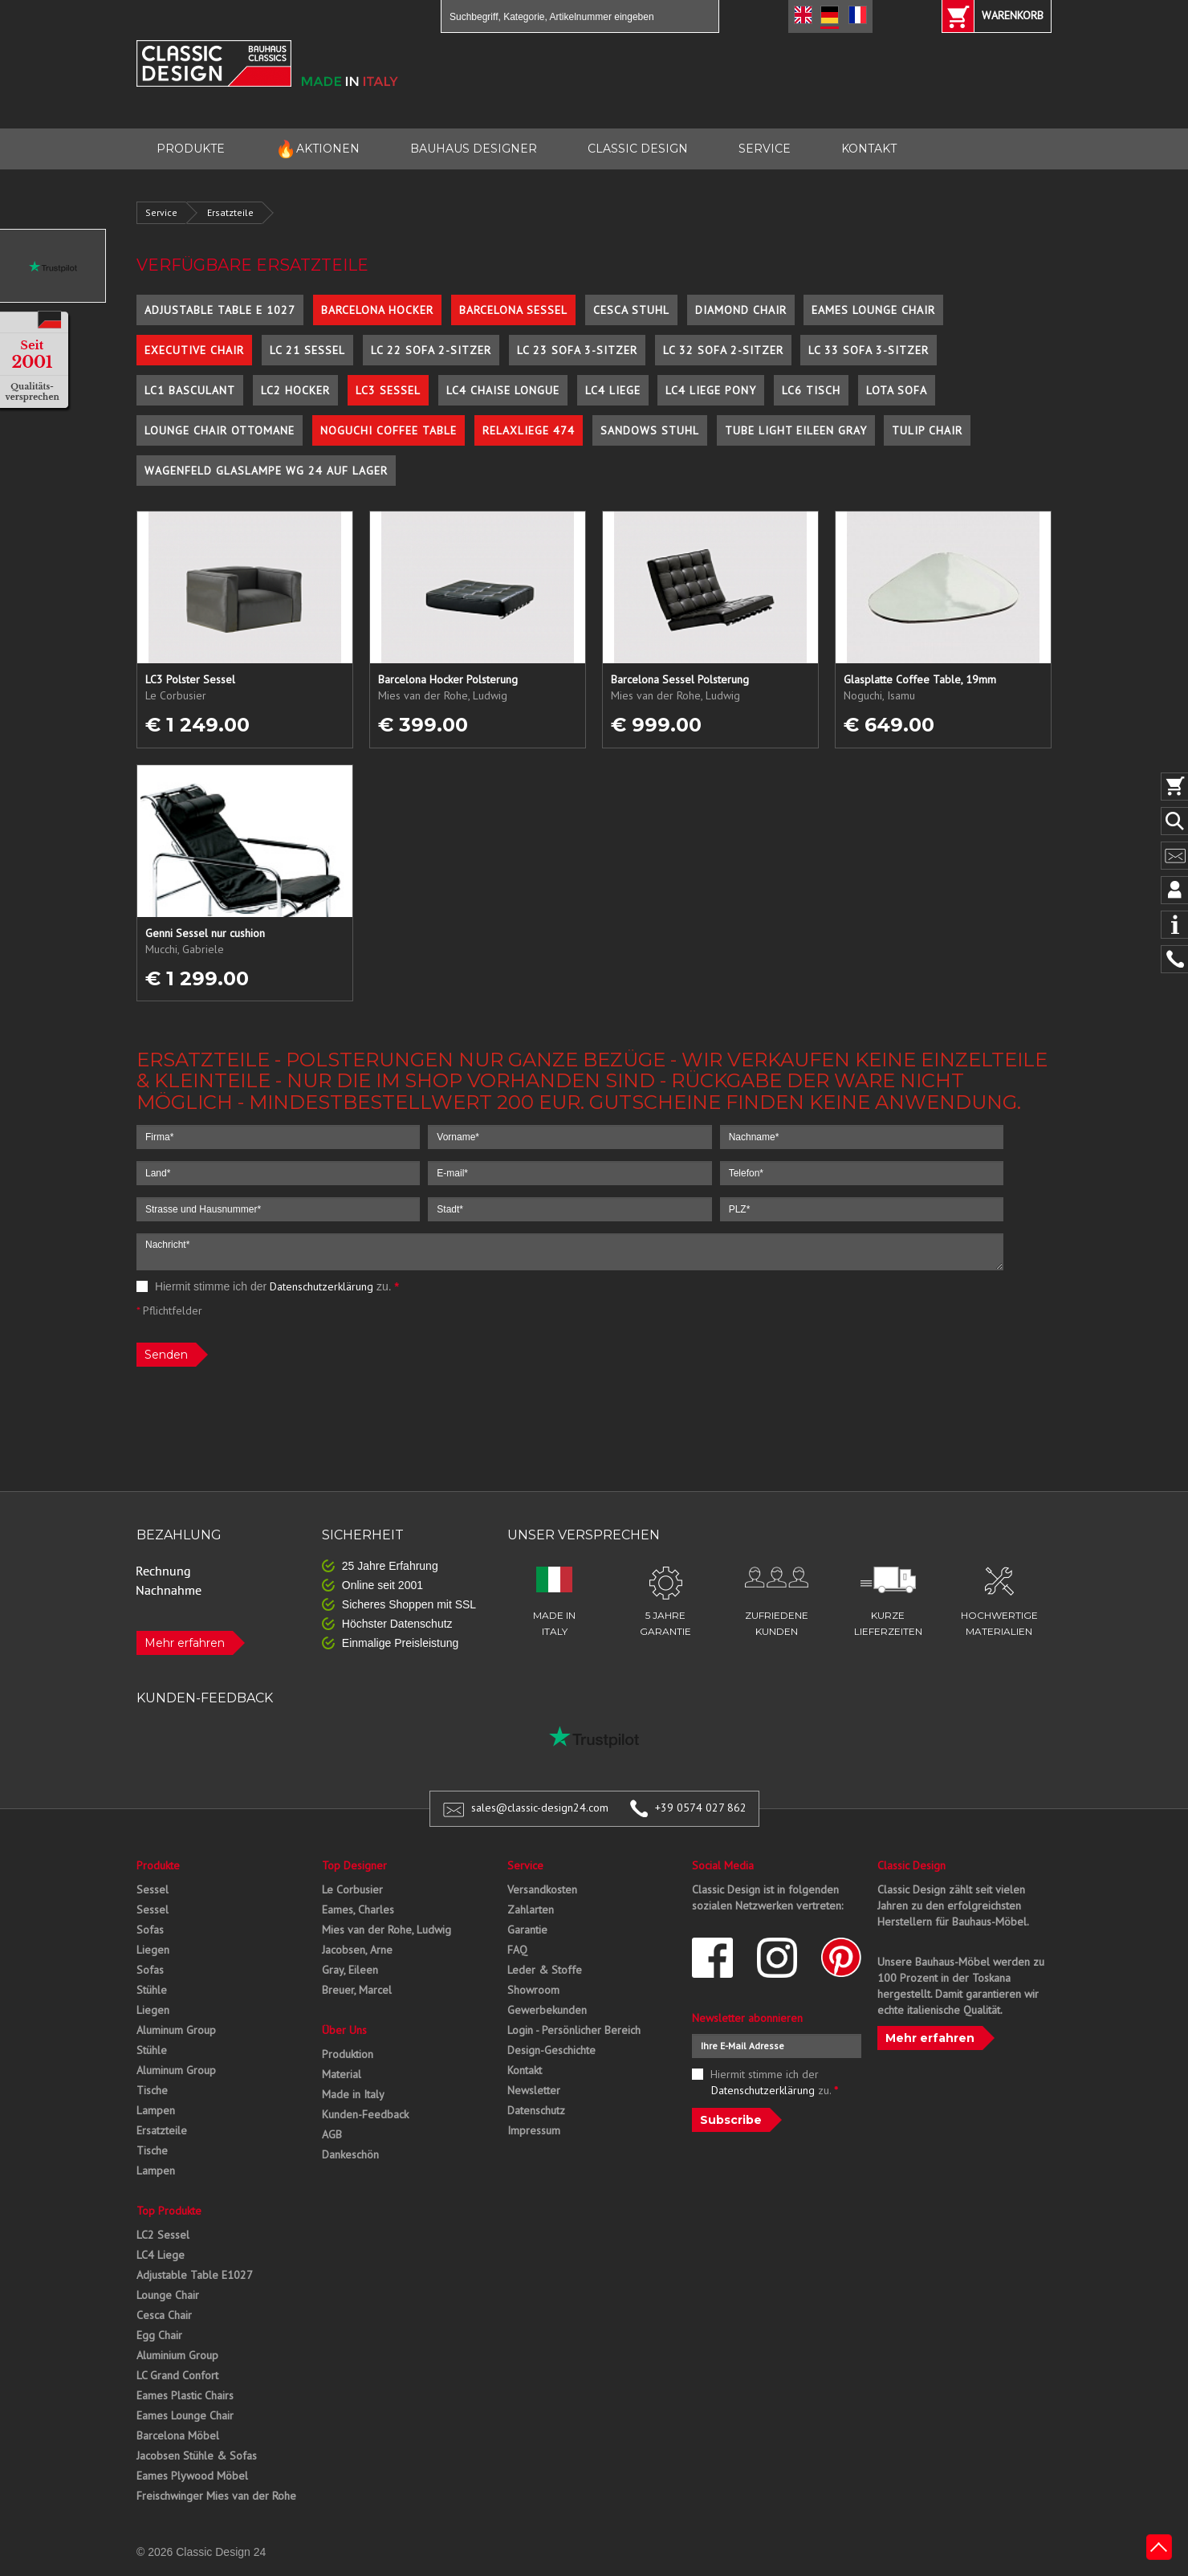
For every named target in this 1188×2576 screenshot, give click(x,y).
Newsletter (533, 2090)
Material (341, 2074)
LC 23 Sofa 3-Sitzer (577, 350)
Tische (152, 2090)
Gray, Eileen (350, 1970)
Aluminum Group (176, 2030)
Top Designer (354, 1865)
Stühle (151, 1990)
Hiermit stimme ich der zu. (267, 1286)
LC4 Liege (613, 390)
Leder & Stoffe (544, 1970)
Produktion (347, 2054)
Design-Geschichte (551, 2050)
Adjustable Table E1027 (194, 2275)
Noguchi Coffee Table (388, 430)
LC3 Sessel (388, 390)
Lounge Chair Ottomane (219, 430)
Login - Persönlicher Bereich (574, 2030)
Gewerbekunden (547, 2010)
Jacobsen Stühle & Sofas (196, 2455)
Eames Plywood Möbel (192, 2475)
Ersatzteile (230, 212)
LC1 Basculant (189, 390)
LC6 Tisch (811, 390)
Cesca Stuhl (631, 310)
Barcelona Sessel (513, 310)
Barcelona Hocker (377, 310)
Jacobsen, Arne (357, 1949)
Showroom (533, 1990)
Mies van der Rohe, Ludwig (386, 1929)
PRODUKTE (191, 148)
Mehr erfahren (184, 1643)
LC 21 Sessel (307, 350)
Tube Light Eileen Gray (796, 430)
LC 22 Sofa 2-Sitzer (431, 350)
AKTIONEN (317, 149)
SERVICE (764, 148)
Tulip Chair (927, 430)
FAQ (517, 1949)
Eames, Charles (358, 1909)
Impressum (533, 2130)
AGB (332, 2134)
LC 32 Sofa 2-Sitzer (723, 350)
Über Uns (344, 2030)
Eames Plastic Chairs (185, 2395)
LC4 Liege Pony (710, 390)
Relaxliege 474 (528, 430)
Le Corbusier (352, 1889)
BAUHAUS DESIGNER (473, 148)
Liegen (152, 1949)
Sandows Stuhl (649, 430)
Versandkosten (542, 1889)
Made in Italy (353, 2094)
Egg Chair (159, 2335)
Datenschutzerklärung (321, 1286)
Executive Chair (194, 350)
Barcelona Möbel (177, 2435)
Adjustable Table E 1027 (219, 310)
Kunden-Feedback (365, 2114)
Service (161, 212)
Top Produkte (168, 2210)
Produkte (158, 1865)
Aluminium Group (177, 2355)
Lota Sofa (896, 390)
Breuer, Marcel (357, 1990)
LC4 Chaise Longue (502, 390)
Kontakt (524, 2070)
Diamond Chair (741, 310)
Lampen (155, 2110)
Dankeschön (350, 2154)
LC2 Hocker (295, 390)
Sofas (150, 1929)
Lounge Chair (167, 2295)
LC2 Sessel (162, 2235)
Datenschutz (536, 2110)
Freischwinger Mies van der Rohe (216, 2495)
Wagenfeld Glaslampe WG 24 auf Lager (266, 470)
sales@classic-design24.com (539, 1807)
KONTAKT (869, 148)
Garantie (527, 1929)
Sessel (152, 1889)
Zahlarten (530, 1909)
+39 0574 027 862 (701, 1807)
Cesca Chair (164, 2315)
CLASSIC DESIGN (638, 148)
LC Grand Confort (177, 2375)
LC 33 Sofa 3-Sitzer (868, 350)
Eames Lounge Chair (873, 310)
